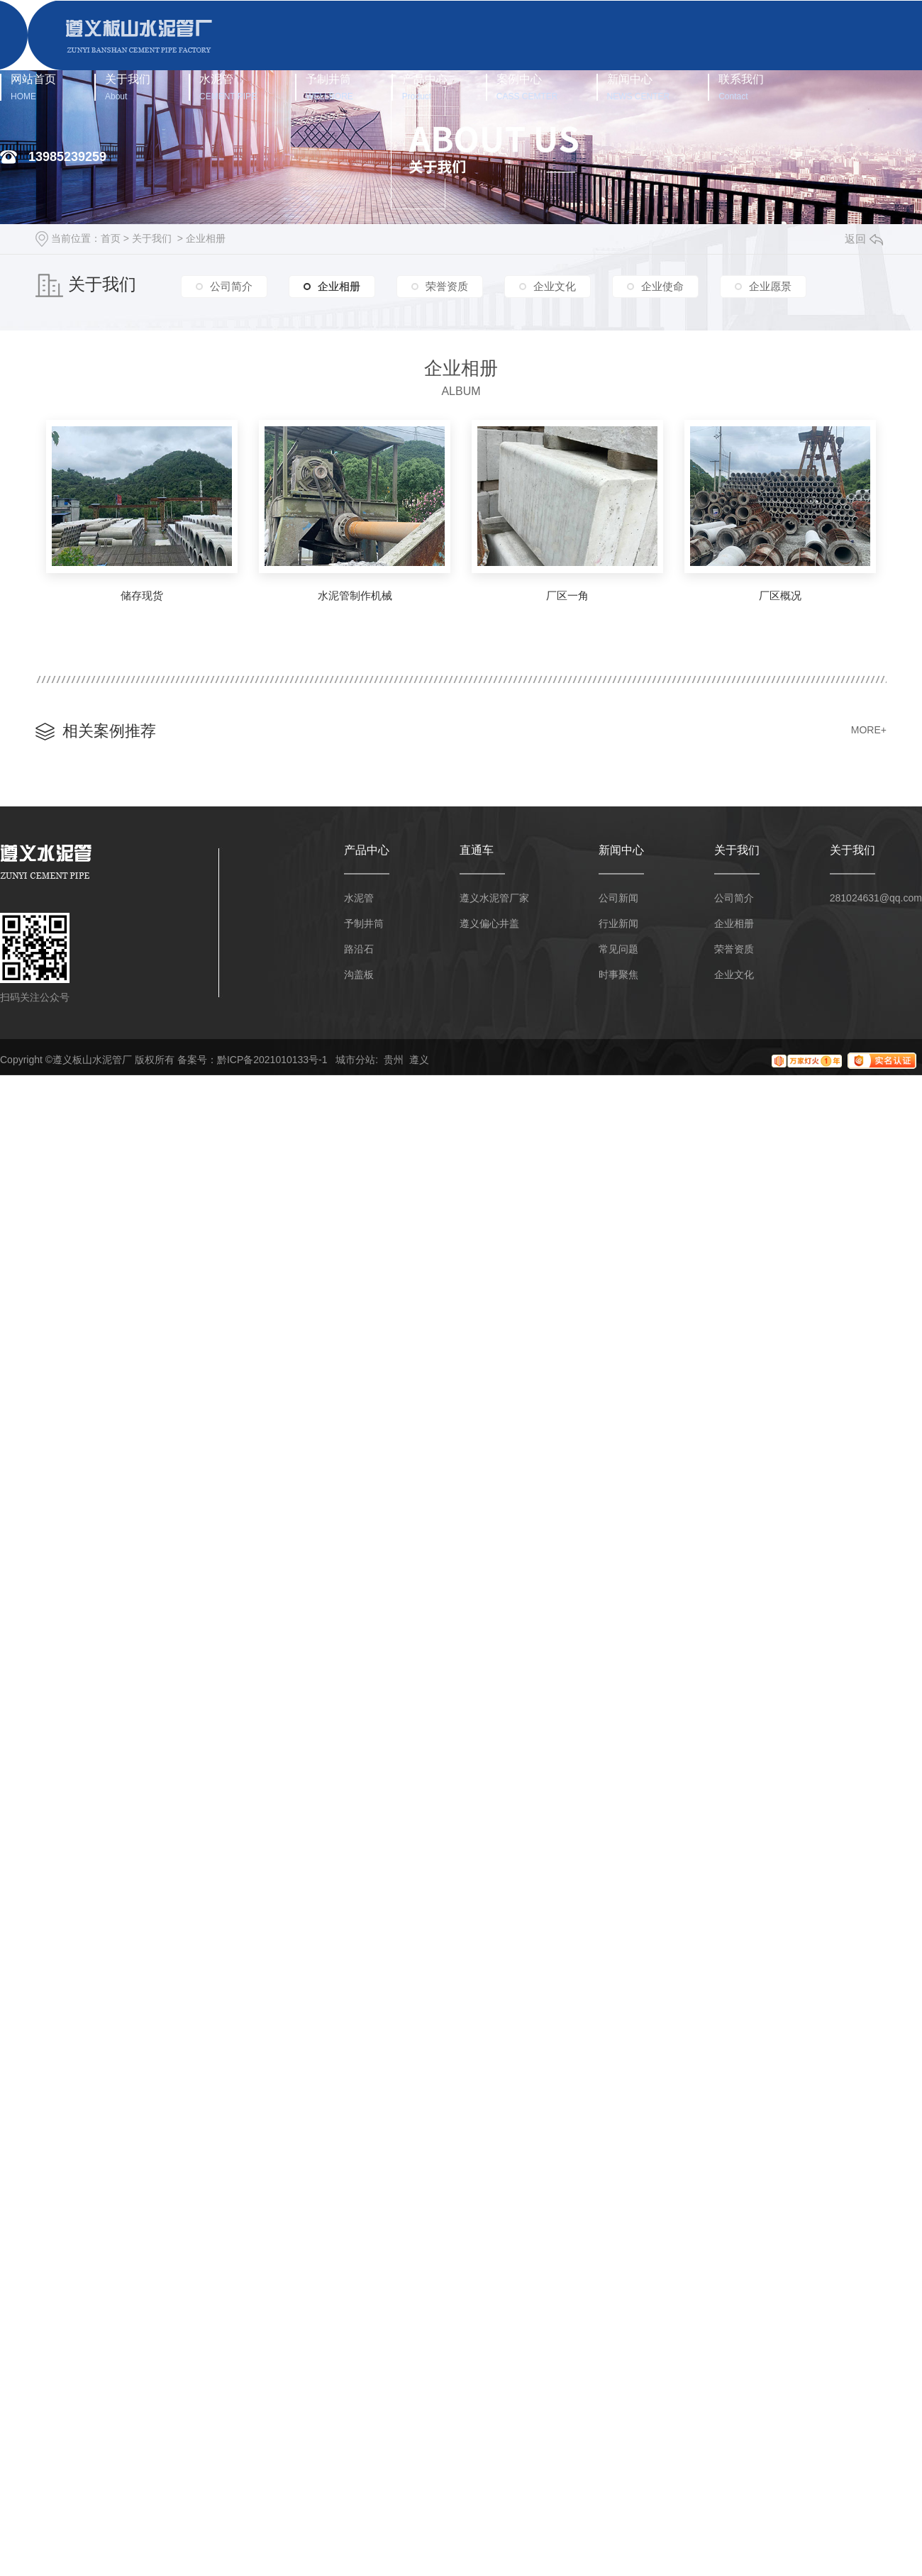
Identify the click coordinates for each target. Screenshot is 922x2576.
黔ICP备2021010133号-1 (272, 1059)
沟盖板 (359, 974)
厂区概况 (780, 595)
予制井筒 (329, 87)
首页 (111, 238)
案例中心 (527, 87)
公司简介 (231, 286)
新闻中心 (638, 87)
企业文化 (554, 286)
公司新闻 (618, 898)
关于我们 (127, 87)
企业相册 (206, 238)
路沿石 (359, 949)
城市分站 (355, 1059)
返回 (864, 239)
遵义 (419, 1059)
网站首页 (33, 87)
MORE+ (869, 729)
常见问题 (618, 949)
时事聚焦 (618, 974)
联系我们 (741, 87)
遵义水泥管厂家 (494, 898)
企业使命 (662, 286)
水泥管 (228, 87)
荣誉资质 (447, 286)
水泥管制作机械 (355, 595)
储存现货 (142, 595)
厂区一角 (567, 595)
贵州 (394, 1059)
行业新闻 (618, 923)
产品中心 (425, 87)
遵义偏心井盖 (489, 923)
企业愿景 (770, 286)
